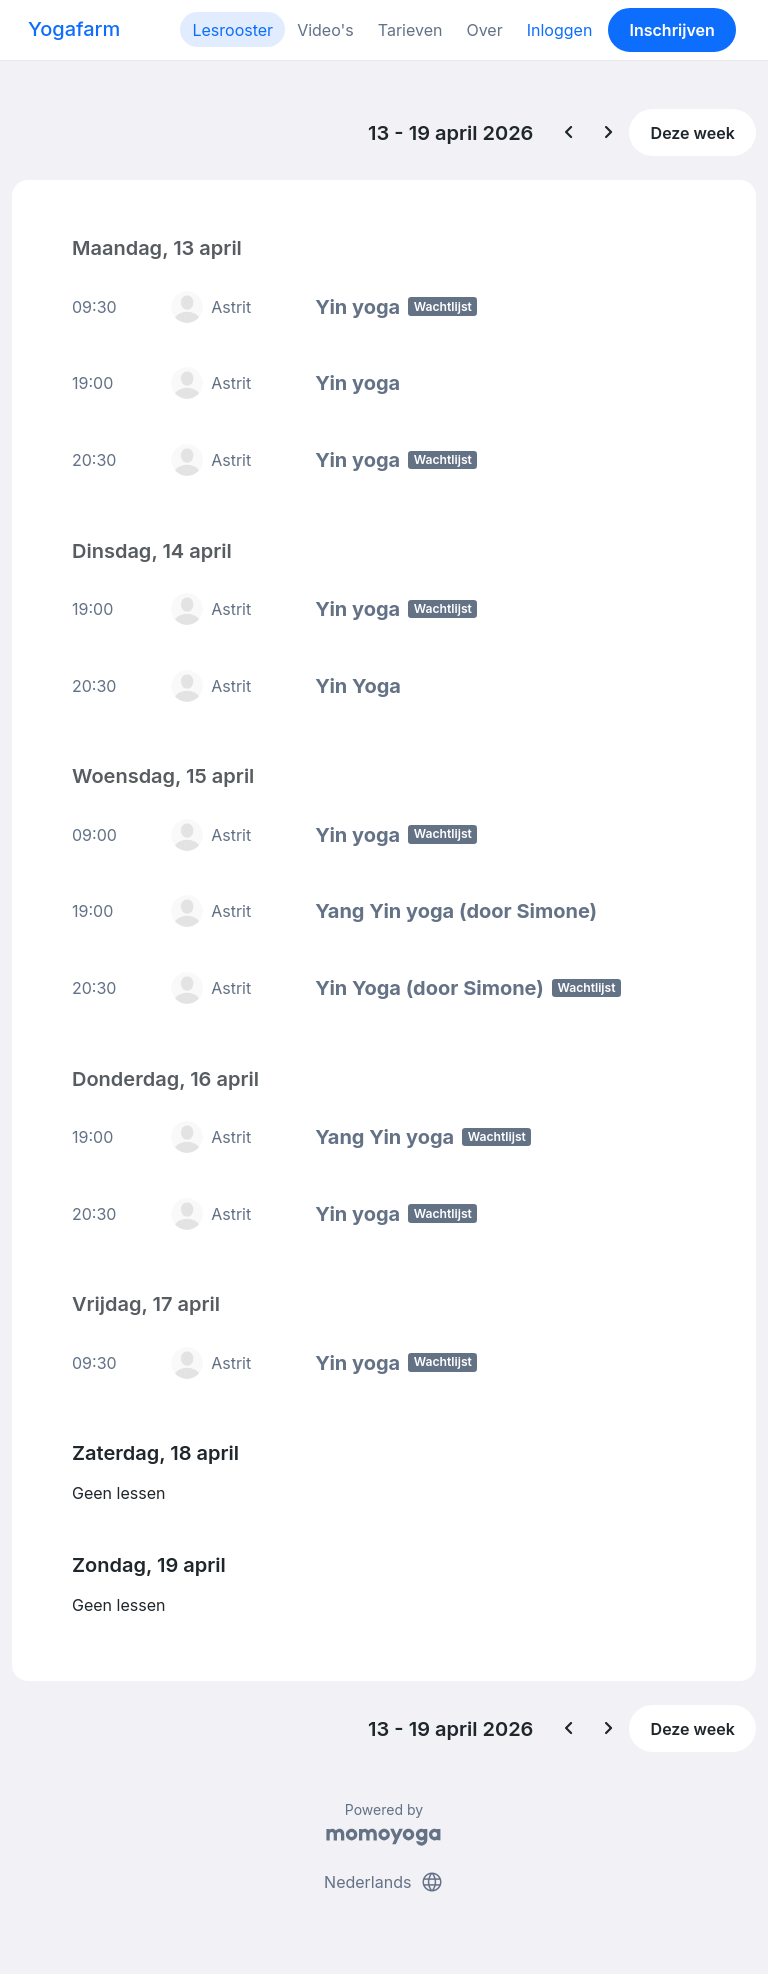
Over (484, 30)
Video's (325, 30)
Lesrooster (232, 30)
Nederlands (384, 1882)
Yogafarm (74, 29)
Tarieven (410, 30)
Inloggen (560, 30)
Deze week (693, 133)
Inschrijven (672, 30)
